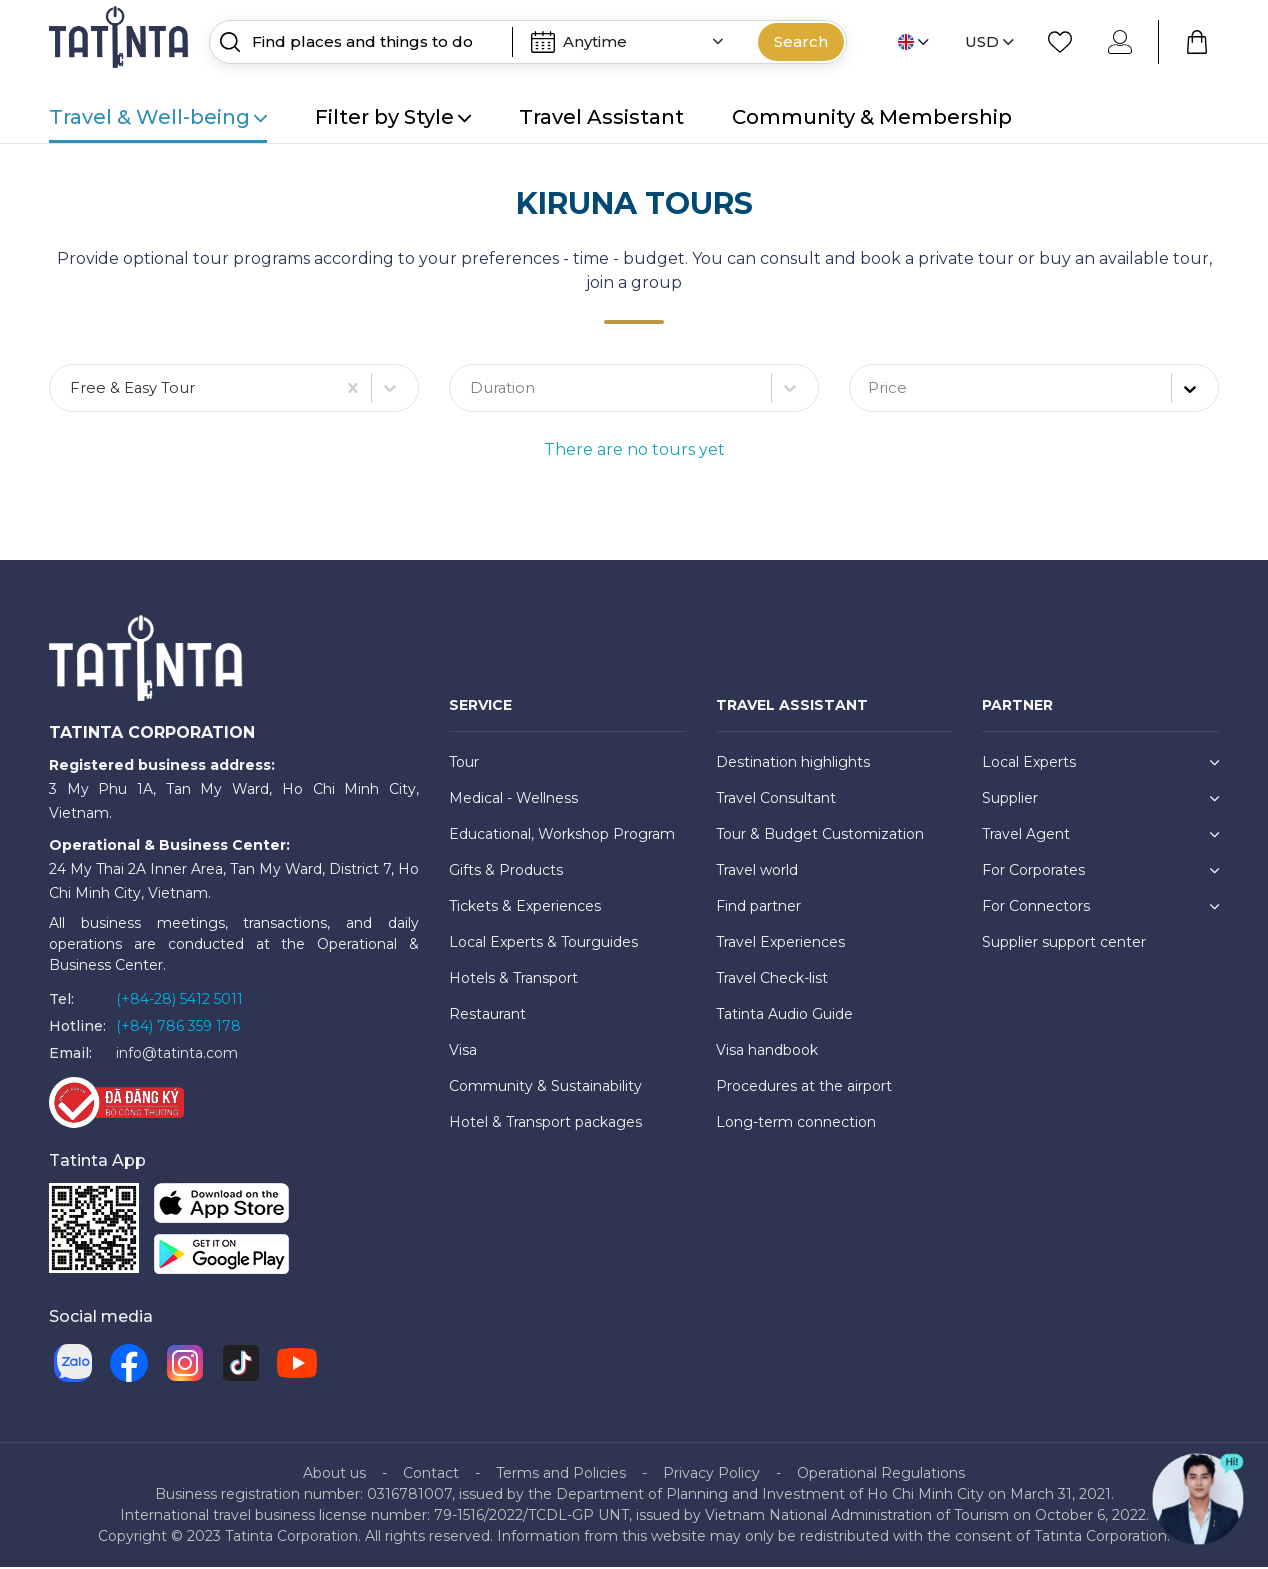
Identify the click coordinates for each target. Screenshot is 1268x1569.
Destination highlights (793, 764)
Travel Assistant (601, 117)
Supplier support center (1064, 944)
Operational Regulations (881, 1475)
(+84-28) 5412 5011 (179, 1001)
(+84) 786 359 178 (178, 1028)
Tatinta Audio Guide (784, 1016)
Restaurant (487, 1016)
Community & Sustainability (545, 1088)
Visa (463, 1052)
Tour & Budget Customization (820, 836)
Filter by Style (393, 117)
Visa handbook (767, 1052)
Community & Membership (872, 117)
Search (801, 41)
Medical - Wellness (513, 800)
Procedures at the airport (804, 1088)
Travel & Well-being (158, 117)
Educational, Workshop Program (562, 836)
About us (334, 1475)
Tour (464, 764)
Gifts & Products (506, 872)
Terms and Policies (561, 1475)
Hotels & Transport (513, 980)
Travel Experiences (780, 944)
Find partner (758, 908)
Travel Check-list (772, 980)
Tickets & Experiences (525, 908)
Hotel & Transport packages (545, 1124)
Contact (431, 1475)
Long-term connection (796, 1124)
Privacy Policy (711, 1475)
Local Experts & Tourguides (543, 944)
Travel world (757, 872)
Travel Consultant (776, 800)
